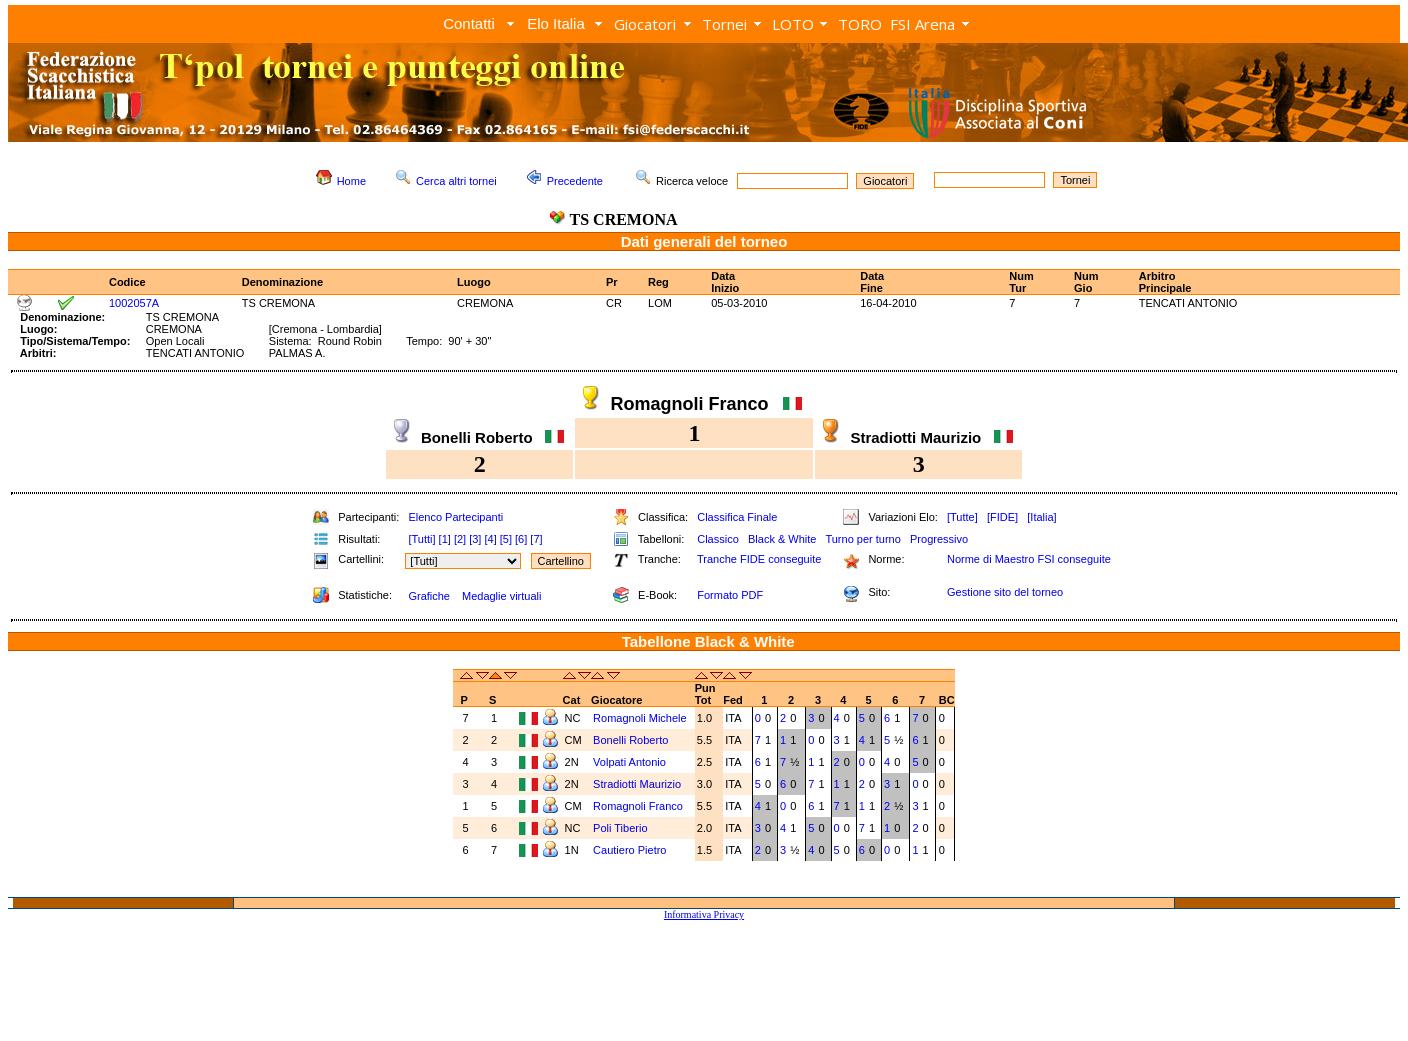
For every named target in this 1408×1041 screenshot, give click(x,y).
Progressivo (939, 539)
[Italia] (1041, 517)
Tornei (724, 24)
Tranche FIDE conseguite (759, 559)
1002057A (134, 303)
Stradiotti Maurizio (638, 784)
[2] (460, 539)
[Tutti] (421, 539)
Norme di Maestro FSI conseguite (1029, 559)
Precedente (575, 181)
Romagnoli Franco (639, 806)
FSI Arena (922, 24)
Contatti (469, 23)
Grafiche (429, 596)
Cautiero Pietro (631, 850)
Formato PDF (730, 595)
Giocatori (645, 24)
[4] (490, 539)
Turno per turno (862, 539)
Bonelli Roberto (632, 740)
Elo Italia (556, 23)
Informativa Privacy (704, 914)
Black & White (782, 539)
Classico (718, 539)
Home (351, 181)
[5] (506, 539)
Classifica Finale (737, 517)
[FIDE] (1002, 517)
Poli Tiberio (621, 828)
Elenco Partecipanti (455, 517)
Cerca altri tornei (456, 181)
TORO (860, 24)
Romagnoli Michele (641, 718)
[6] (521, 539)
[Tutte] (962, 517)
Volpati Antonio (631, 762)
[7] (536, 539)
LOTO (793, 24)
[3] (475, 539)
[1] (445, 539)
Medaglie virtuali (501, 596)
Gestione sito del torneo (1005, 592)
